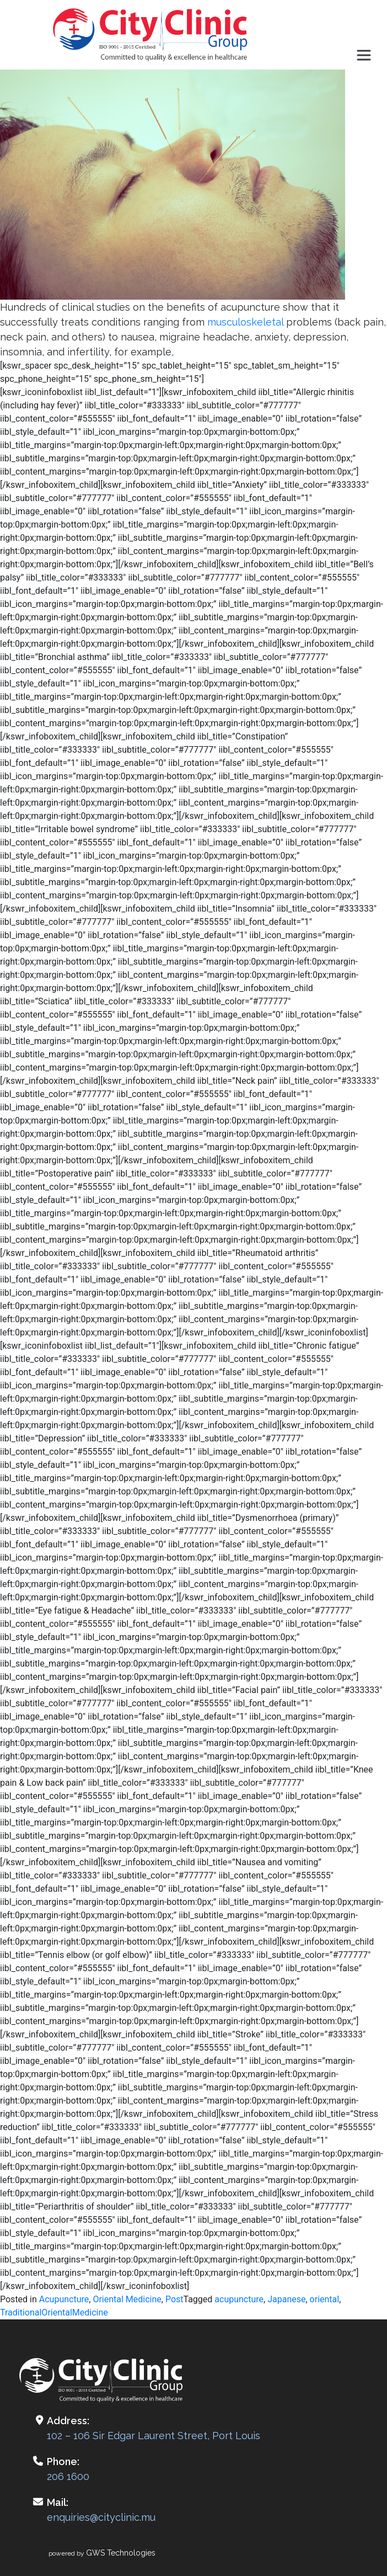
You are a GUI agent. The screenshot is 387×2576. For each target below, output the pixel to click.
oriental (325, 2299)
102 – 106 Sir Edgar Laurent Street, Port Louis (153, 2435)
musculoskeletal (245, 322)
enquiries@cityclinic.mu (101, 2517)
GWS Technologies (120, 2552)
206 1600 (68, 2476)
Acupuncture (64, 2299)
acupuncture (239, 2299)
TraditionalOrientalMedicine (54, 2312)
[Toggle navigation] (364, 55)
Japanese (286, 2299)
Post (174, 2299)
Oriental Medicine (127, 2299)
